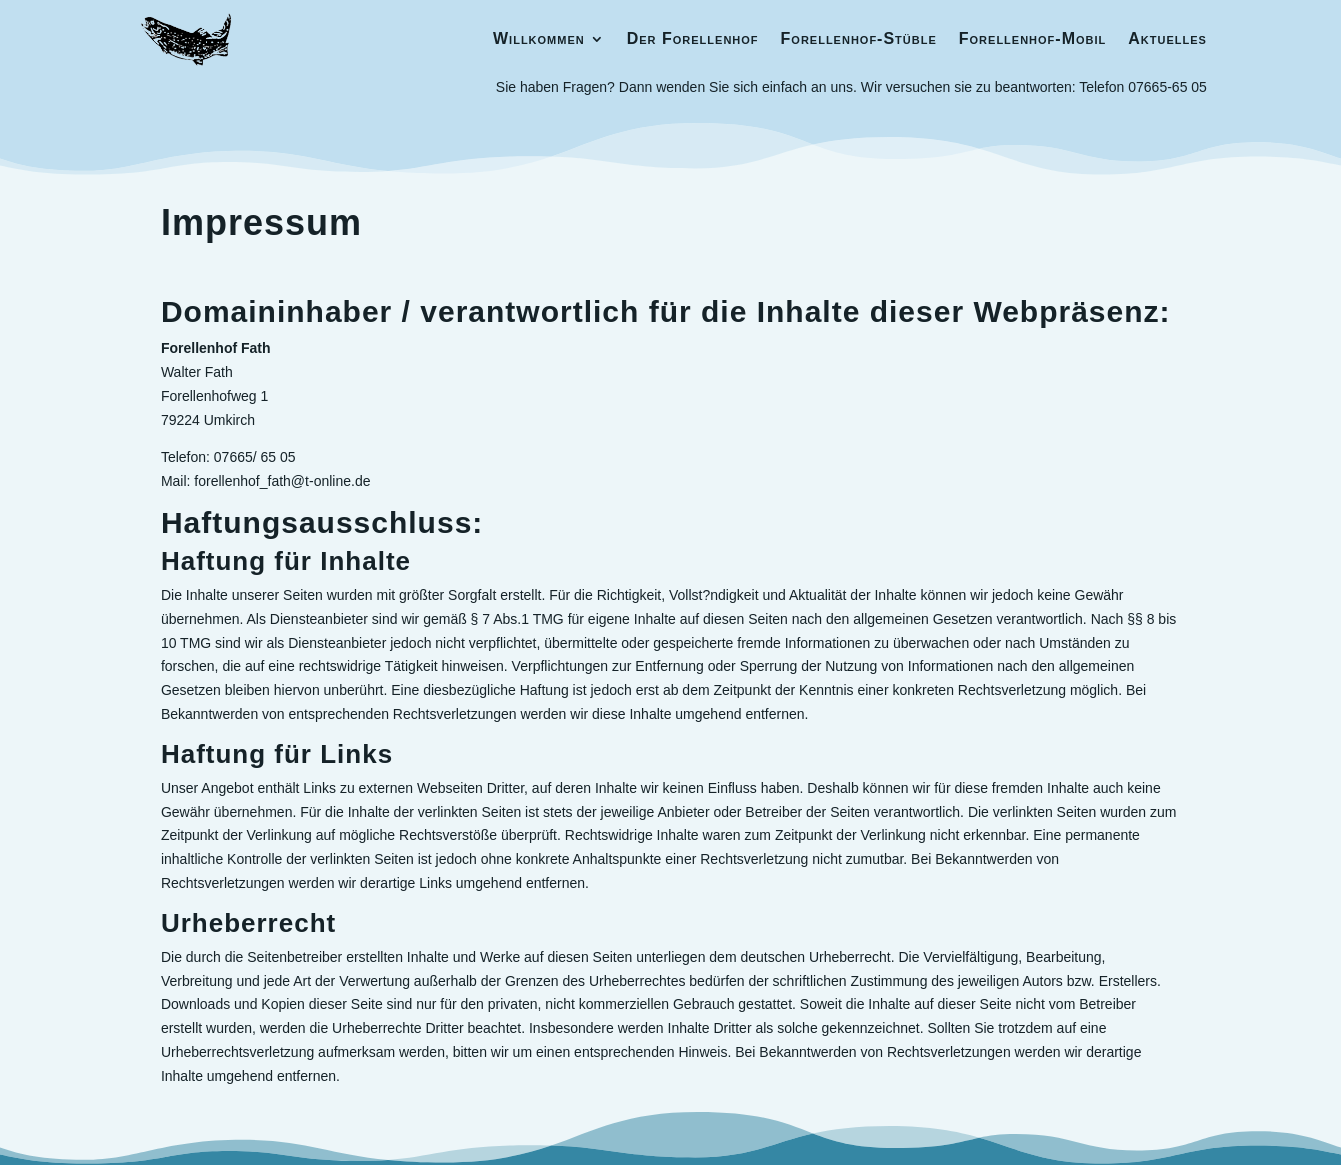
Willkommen (539, 38)
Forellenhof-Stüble (859, 38)
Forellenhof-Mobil (1032, 38)
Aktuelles (1167, 38)
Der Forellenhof (693, 38)
